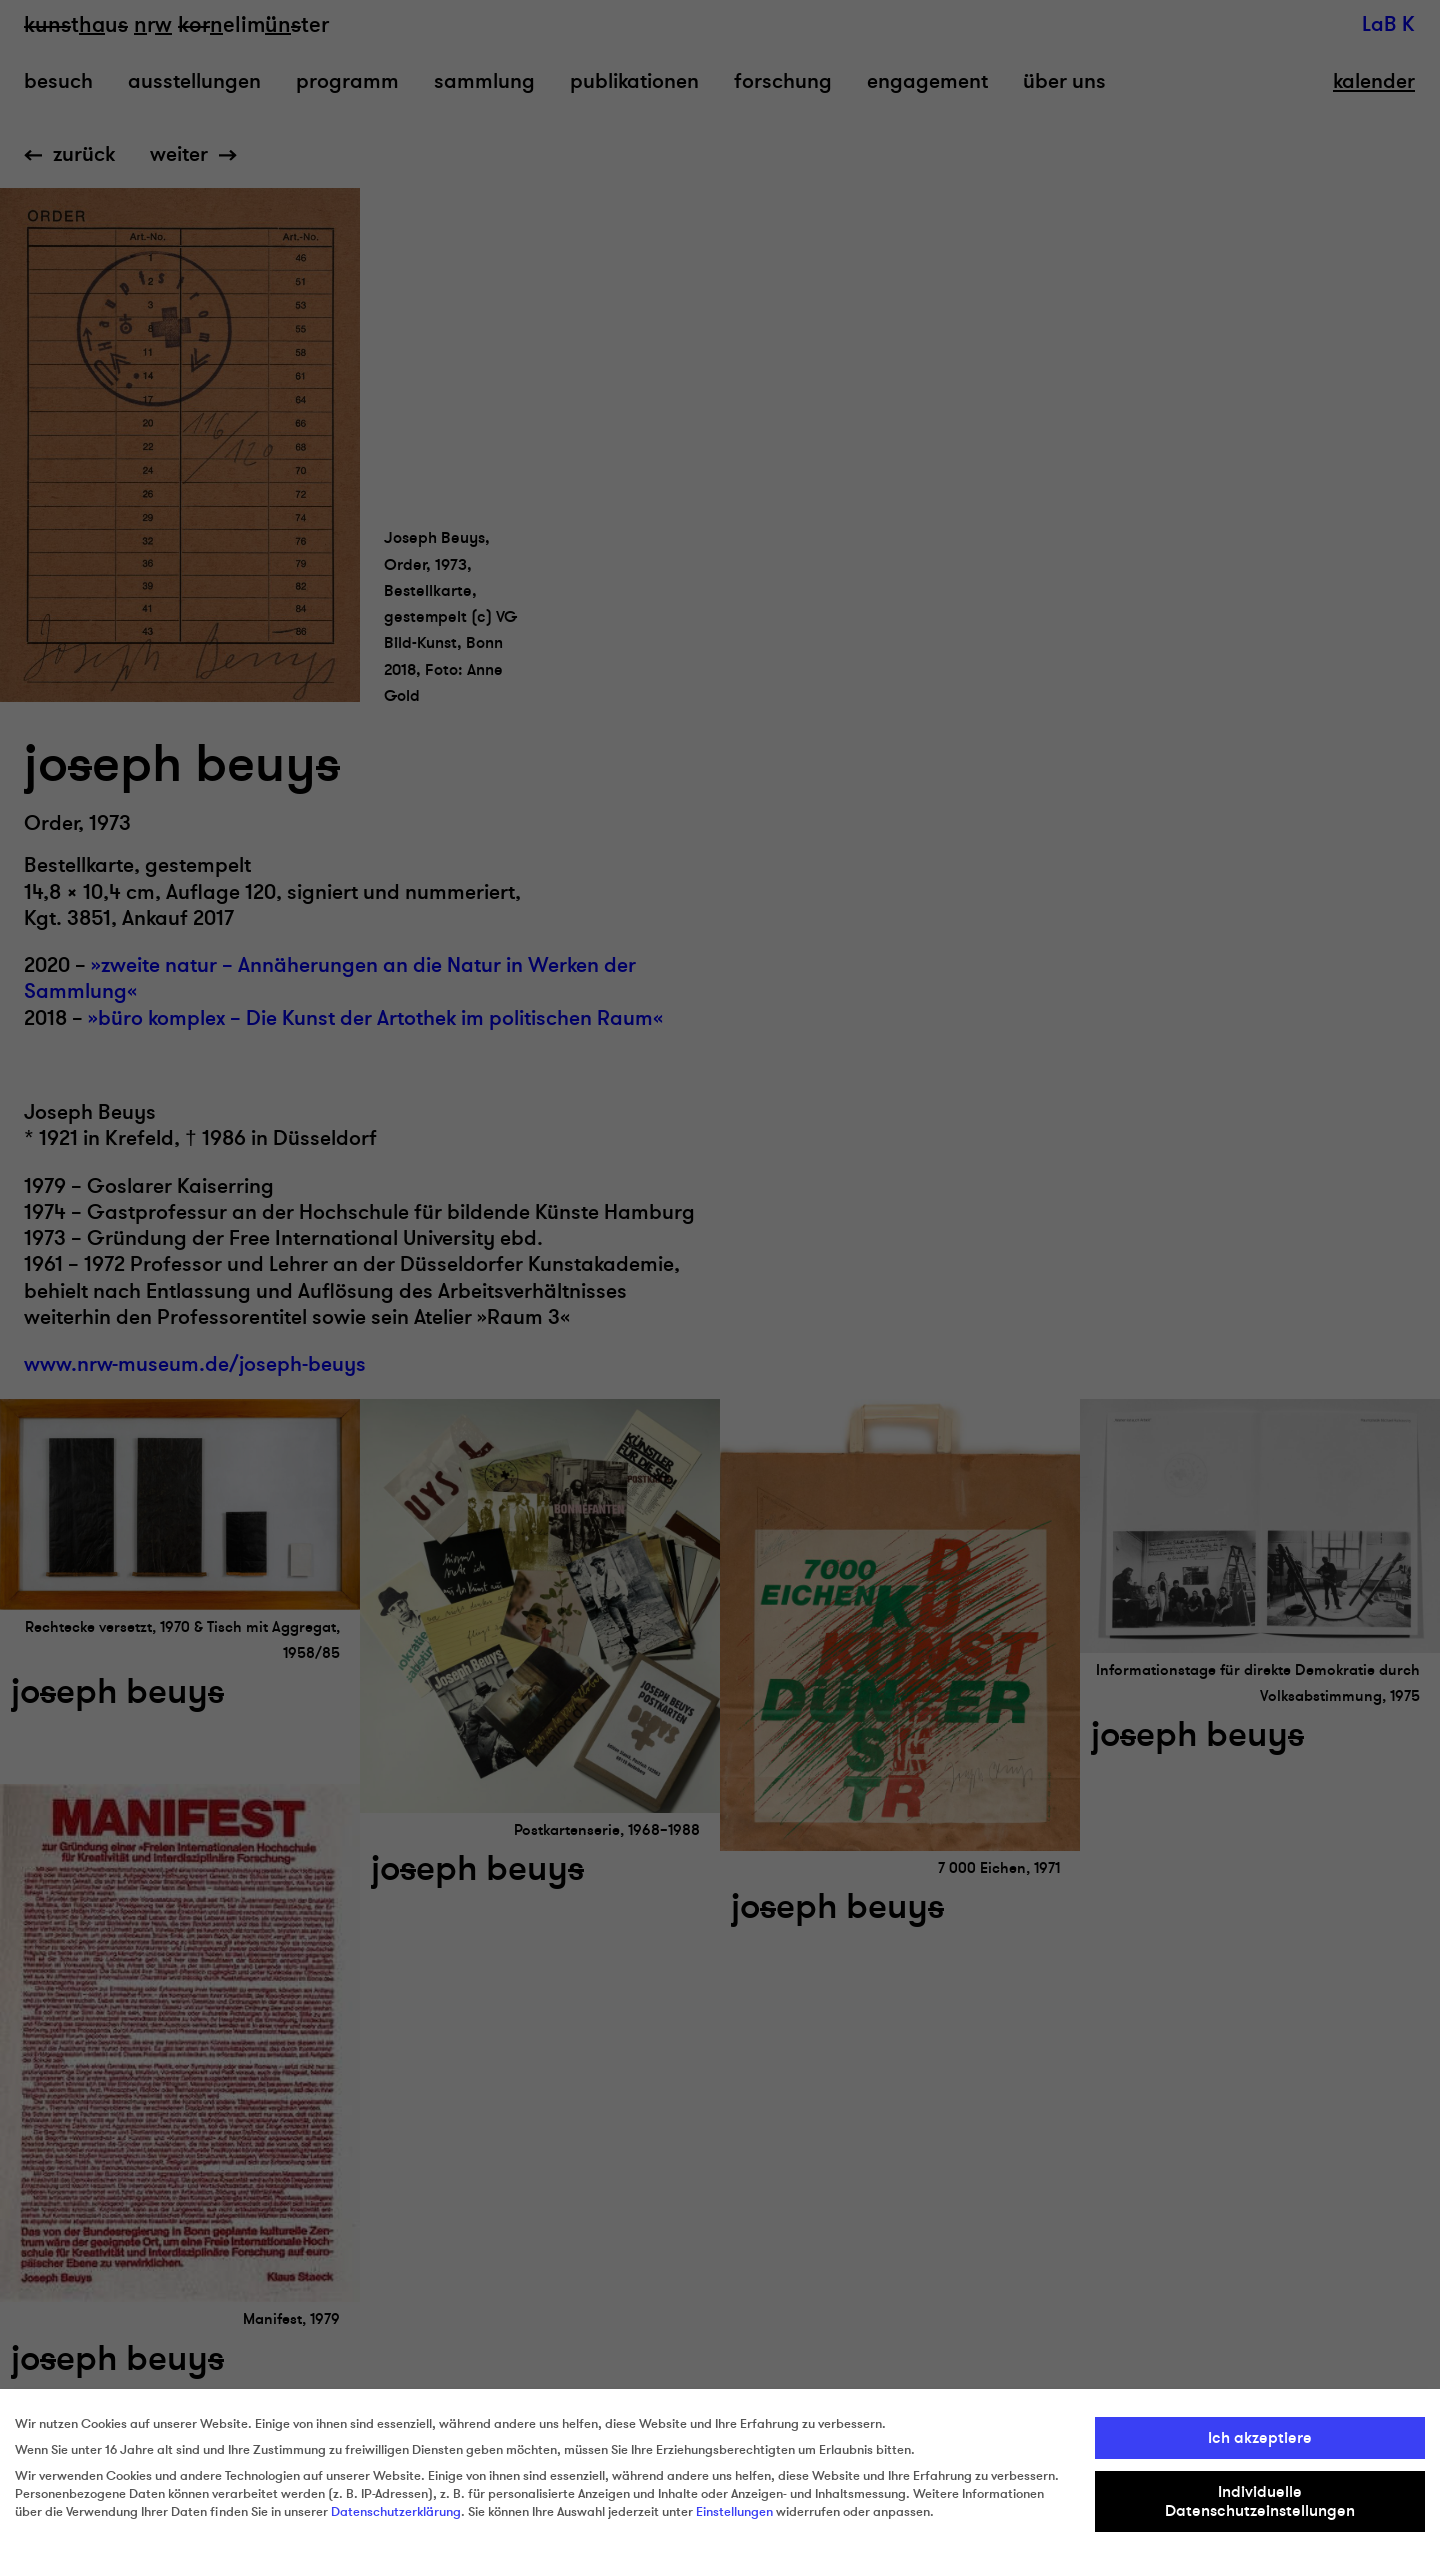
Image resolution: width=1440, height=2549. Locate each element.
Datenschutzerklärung (396, 2512)
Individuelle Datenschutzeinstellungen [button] (1260, 2501)
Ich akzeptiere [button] (1260, 2438)
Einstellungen (734, 2512)
